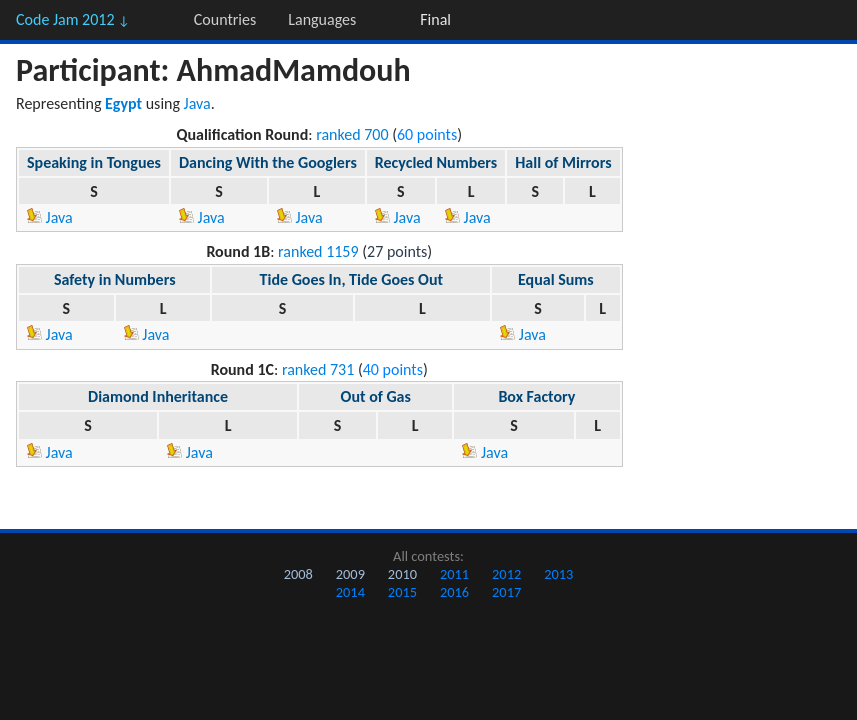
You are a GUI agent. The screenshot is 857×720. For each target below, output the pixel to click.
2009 (350, 574)
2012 (506, 574)
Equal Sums (556, 279)
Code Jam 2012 (73, 19)
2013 (558, 574)
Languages (322, 19)
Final (435, 19)
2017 (506, 592)
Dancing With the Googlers (268, 162)
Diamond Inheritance (158, 396)
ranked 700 (352, 134)
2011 (454, 574)
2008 (298, 574)
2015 (402, 592)
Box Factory (536, 396)
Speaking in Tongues (94, 162)
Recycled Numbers (436, 162)
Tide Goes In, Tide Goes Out (351, 279)
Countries (225, 19)
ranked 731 (318, 369)
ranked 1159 (318, 251)
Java (197, 103)
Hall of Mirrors (563, 162)
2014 (350, 592)
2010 (402, 574)
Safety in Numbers (115, 279)
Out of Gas (376, 396)
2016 (454, 592)
